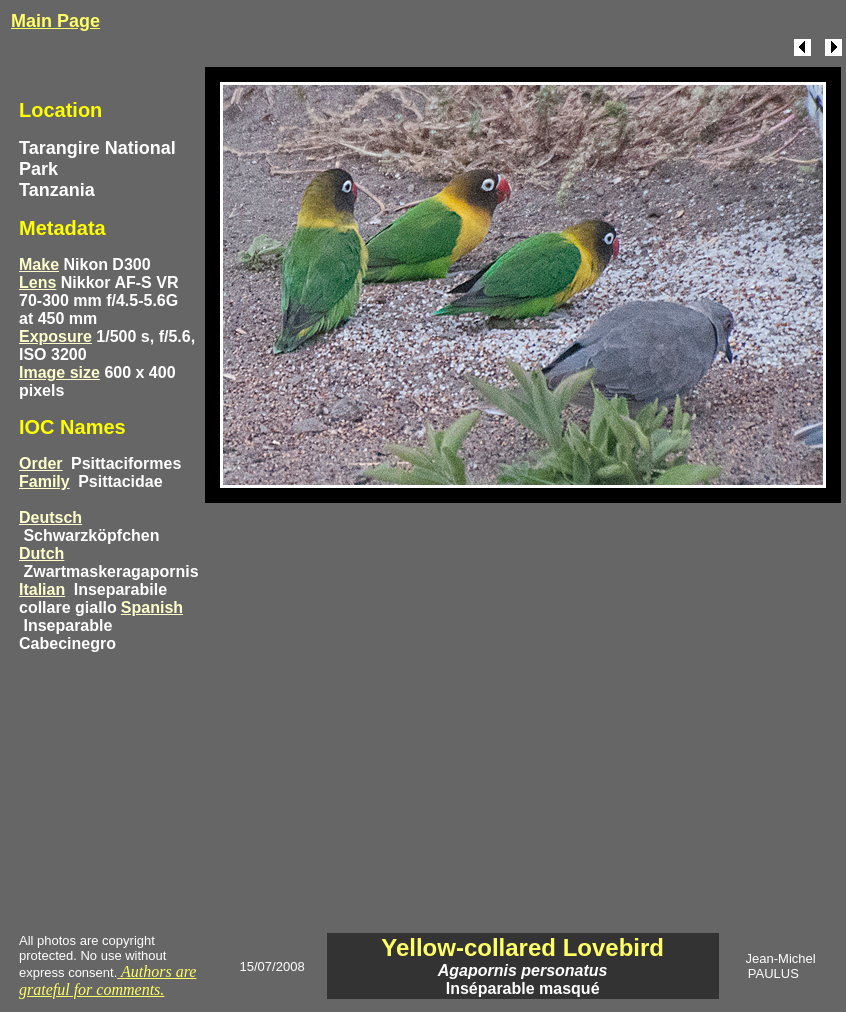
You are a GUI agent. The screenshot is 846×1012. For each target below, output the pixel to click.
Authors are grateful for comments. (107, 980)
